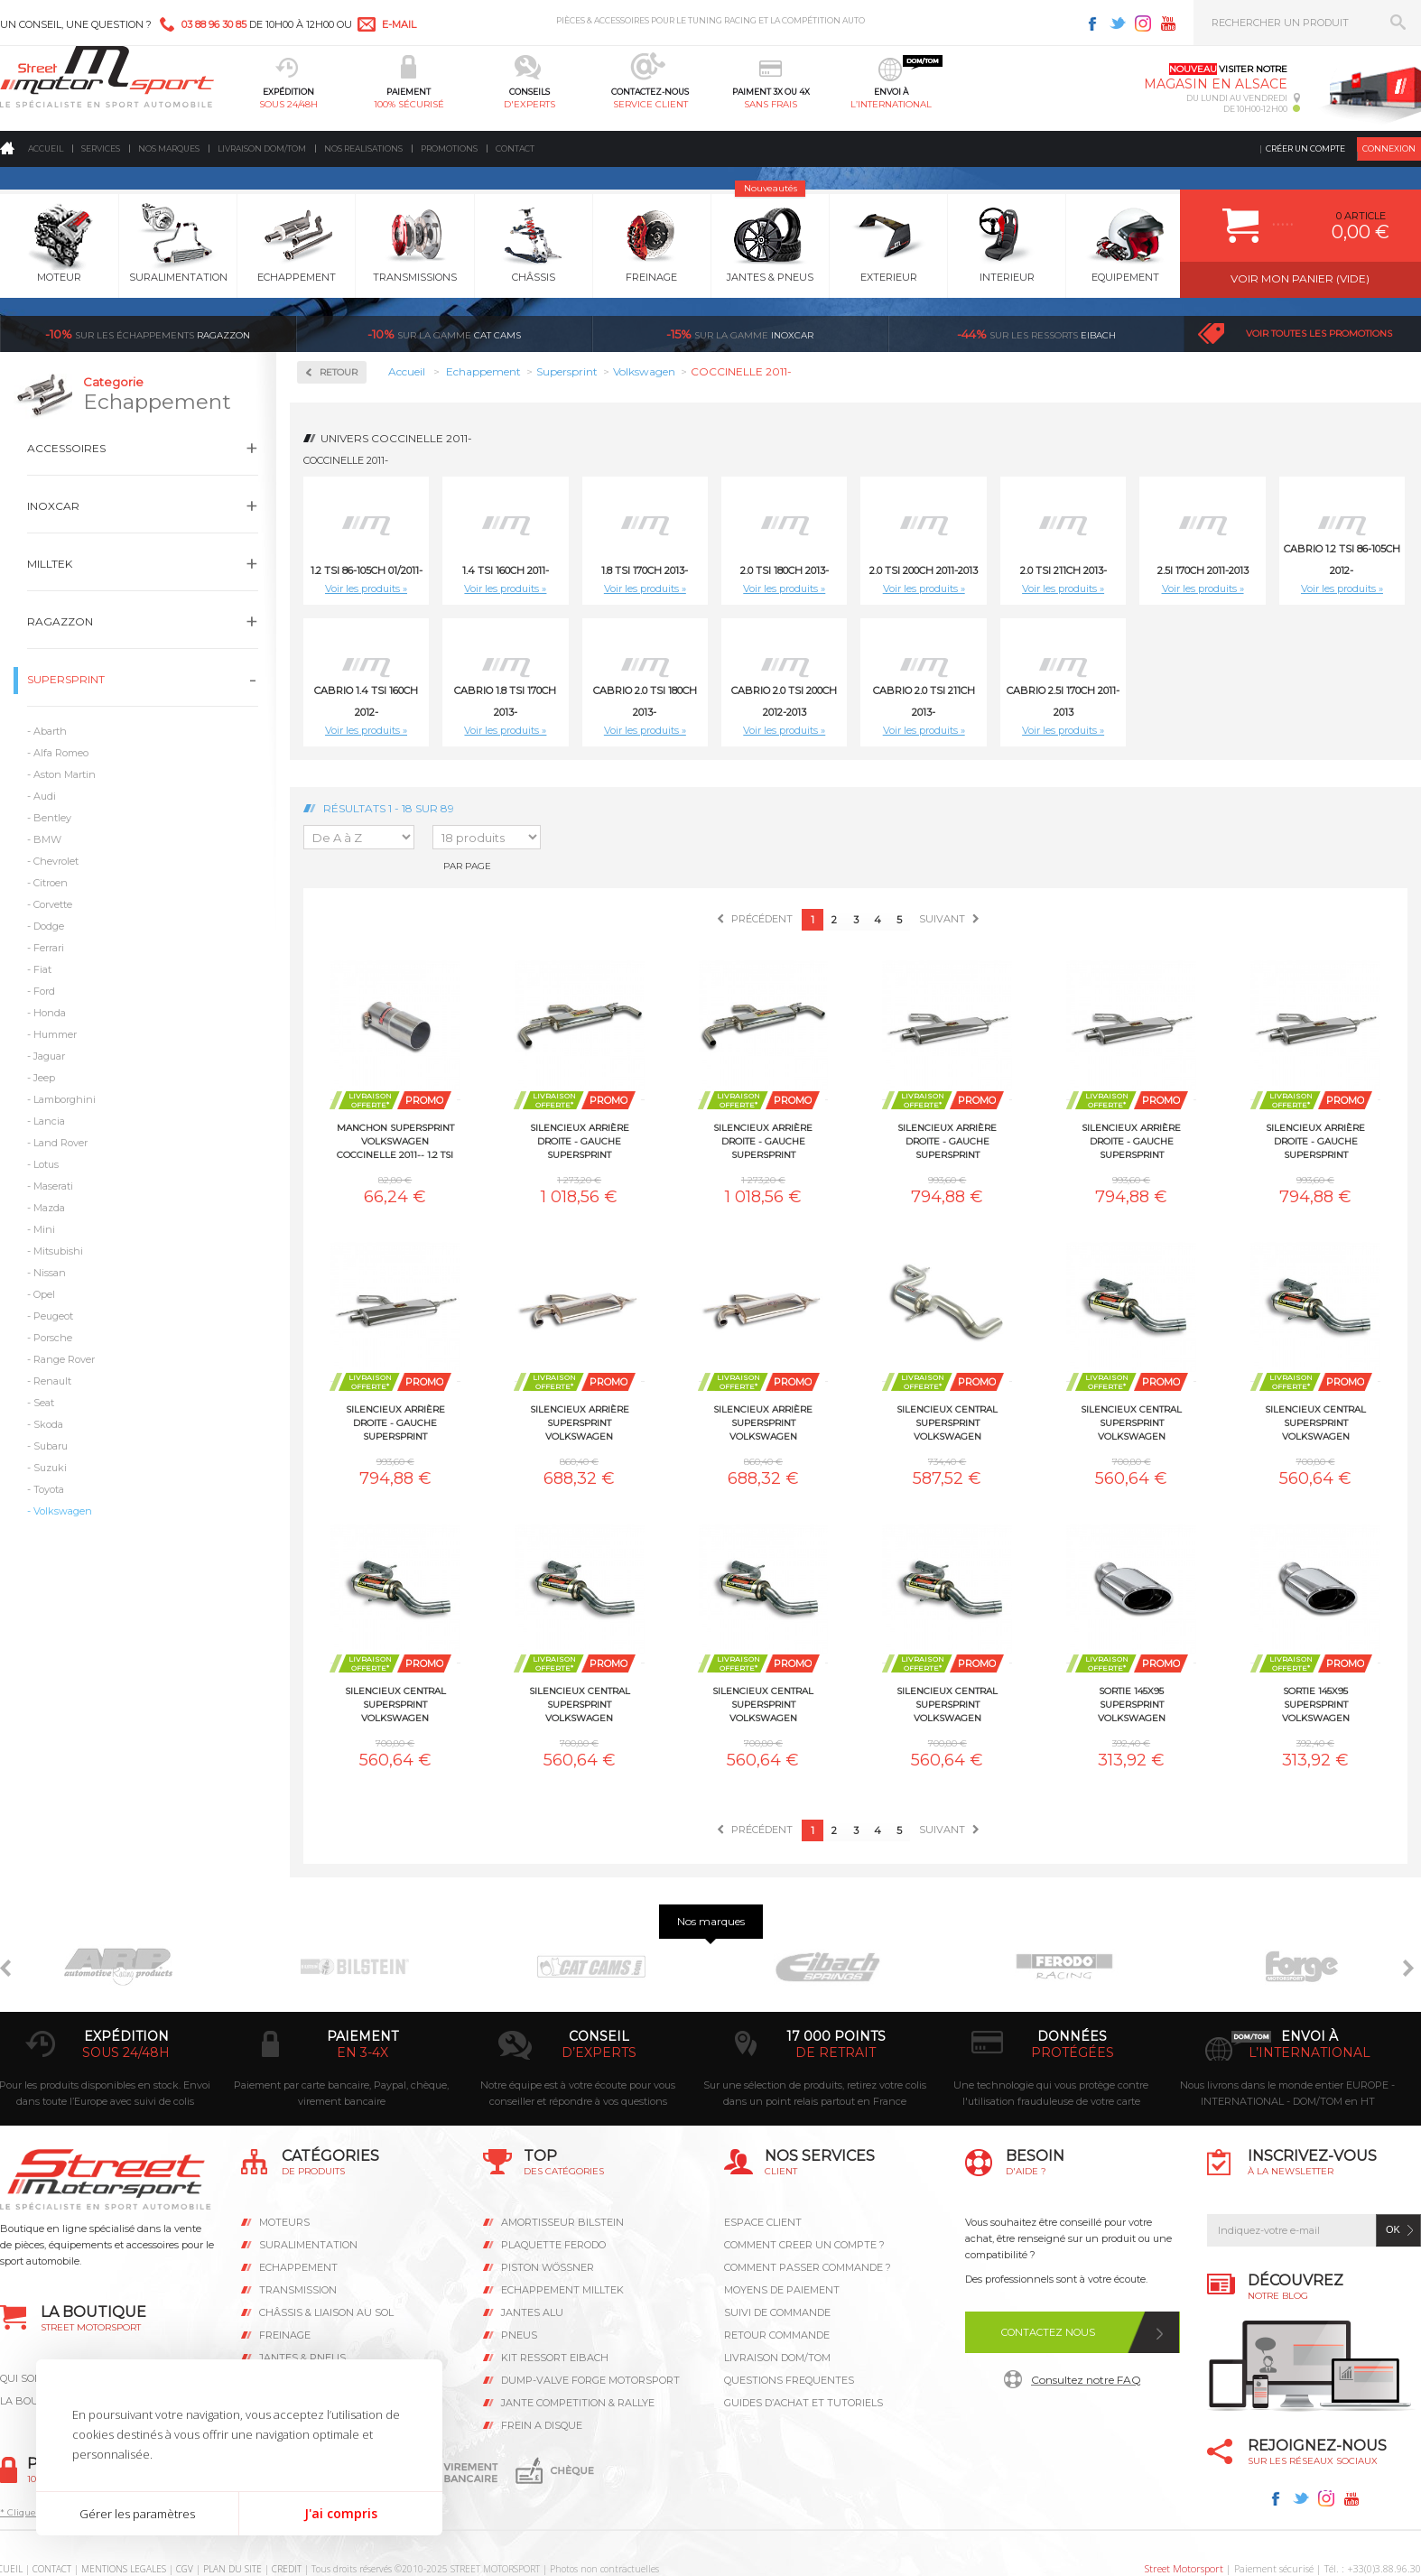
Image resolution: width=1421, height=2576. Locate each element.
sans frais (770, 104)
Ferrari (48, 947)
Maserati (53, 1186)
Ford (44, 991)
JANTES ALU (532, 2312)
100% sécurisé (409, 104)
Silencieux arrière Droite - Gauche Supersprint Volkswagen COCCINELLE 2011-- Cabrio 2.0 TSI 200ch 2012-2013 (1316, 1141)
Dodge (48, 926)
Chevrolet (56, 861)
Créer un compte (1305, 148)
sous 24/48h (288, 104)
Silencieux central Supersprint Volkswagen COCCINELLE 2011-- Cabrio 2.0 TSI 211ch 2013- (947, 1704)
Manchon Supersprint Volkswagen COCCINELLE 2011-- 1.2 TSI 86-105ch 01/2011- (395, 1141)
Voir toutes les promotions (1319, 333)
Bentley (52, 817)
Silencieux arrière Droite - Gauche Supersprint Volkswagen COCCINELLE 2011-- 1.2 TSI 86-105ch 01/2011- (579, 1141)
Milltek (49, 563)
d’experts (599, 2052)
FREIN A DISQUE (541, 2425)
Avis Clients (1332, 2488)
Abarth (50, 731)
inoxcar (739, 334)
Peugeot (53, 1316)
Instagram (1143, 23)
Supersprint (66, 679)
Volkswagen (62, 1511)
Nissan (49, 1272)
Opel (44, 1294)
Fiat (42, 969)
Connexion (1389, 148)
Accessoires (66, 448)
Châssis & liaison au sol (326, 2312)
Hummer (55, 1034)
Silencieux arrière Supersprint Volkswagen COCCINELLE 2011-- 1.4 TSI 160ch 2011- (763, 1422)
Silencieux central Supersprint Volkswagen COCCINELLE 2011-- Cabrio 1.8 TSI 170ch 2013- (579, 1704)
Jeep (44, 1077)
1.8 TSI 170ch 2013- (644, 570)
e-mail (399, 24)
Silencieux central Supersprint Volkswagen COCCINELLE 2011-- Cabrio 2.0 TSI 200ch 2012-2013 (763, 1704)
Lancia (49, 1121)
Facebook (1092, 23)
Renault (52, 1381)
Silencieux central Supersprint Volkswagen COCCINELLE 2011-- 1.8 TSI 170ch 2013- (1131, 1422)
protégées (1072, 2052)
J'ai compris (340, 2513)
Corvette (52, 904)
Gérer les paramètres (137, 2514)
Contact (515, 148)
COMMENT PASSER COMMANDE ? (807, 2267)
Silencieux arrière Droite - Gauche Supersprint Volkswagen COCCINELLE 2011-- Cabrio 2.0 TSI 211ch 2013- (395, 1422)
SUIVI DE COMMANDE (777, 2312)
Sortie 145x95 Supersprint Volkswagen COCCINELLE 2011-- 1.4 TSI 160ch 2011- (1316, 1704)
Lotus (46, 1164)
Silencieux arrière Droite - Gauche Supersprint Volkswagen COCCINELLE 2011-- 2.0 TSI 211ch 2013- (1132, 1141)
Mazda (49, 1207)
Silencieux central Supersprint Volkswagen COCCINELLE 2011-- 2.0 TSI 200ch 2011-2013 (1316, 1422)
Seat (43, 1402)
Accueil (45, 148)
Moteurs (284, 2222)
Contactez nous (1048, 2332)
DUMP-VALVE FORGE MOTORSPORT (590, 2380)
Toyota (48, 1489)
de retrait (835, 2052)
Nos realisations (363, 148)
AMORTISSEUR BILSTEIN (562, 2222)
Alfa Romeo (60, 752)
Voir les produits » (366, 588)
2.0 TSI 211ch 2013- (1063, 570)
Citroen (50, 882)
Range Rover (64, 1359)
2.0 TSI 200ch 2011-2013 (923, 570)
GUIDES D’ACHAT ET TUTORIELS (803, 2402)
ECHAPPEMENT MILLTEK (562, 2290)
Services (100, 148)
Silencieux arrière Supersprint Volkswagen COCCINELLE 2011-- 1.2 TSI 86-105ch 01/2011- (579, 1422)
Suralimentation (308, 2244)
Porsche (52, 1337)
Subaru (50, 1446)
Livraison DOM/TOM (262, 148)
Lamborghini (64, 1099)
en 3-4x (362, 2052)
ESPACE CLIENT (763, 2222)
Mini (44, 1229)
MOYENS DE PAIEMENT (782, 2290)
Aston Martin (64, 774)
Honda (49, 1012)
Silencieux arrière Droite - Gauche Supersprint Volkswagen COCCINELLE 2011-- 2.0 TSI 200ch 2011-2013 (947, 1141)
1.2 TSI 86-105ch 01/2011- (367, 570)
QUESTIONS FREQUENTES (789, 2380)
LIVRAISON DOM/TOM (777, 2357)
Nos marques (169, 148)
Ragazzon (147, 334)
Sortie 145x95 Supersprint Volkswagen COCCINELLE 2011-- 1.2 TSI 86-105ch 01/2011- (1131, 1704)
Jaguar (49, 1056)
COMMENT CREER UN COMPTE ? (804, 2244)
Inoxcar (53, 506)
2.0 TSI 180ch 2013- (784, 570)
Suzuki (50, 1467)
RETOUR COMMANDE (777, 2335)
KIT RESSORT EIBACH (554, 2357)
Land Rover (60, 1142)
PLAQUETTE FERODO (553, 2244)
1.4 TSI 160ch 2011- (505, 570)
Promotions (449, 148)
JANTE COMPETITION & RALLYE (578, 2402)
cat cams (444, 334)
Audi (44, 796)
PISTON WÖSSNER (547, 2267)
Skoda (48, 1424)
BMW (47, 839)
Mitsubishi (58, 1251)
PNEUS (519, 2335)
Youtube (1168, 23)
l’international (891, 104)
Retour (339, 372)
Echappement (298, 2267)
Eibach (1036, 334)
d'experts (529, 104)
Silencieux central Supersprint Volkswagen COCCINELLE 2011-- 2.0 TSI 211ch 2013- (395, 1704)
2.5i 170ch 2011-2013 (1203, 570)
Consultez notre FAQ (1086, 2379)
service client (650, 104)
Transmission (298, 2290)
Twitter (1117, 23)
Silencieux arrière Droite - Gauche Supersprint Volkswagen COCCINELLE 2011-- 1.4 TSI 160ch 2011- (763, 1141)
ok (1393, 2229)
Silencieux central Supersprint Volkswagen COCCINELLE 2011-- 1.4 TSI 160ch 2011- (947, 1422)
